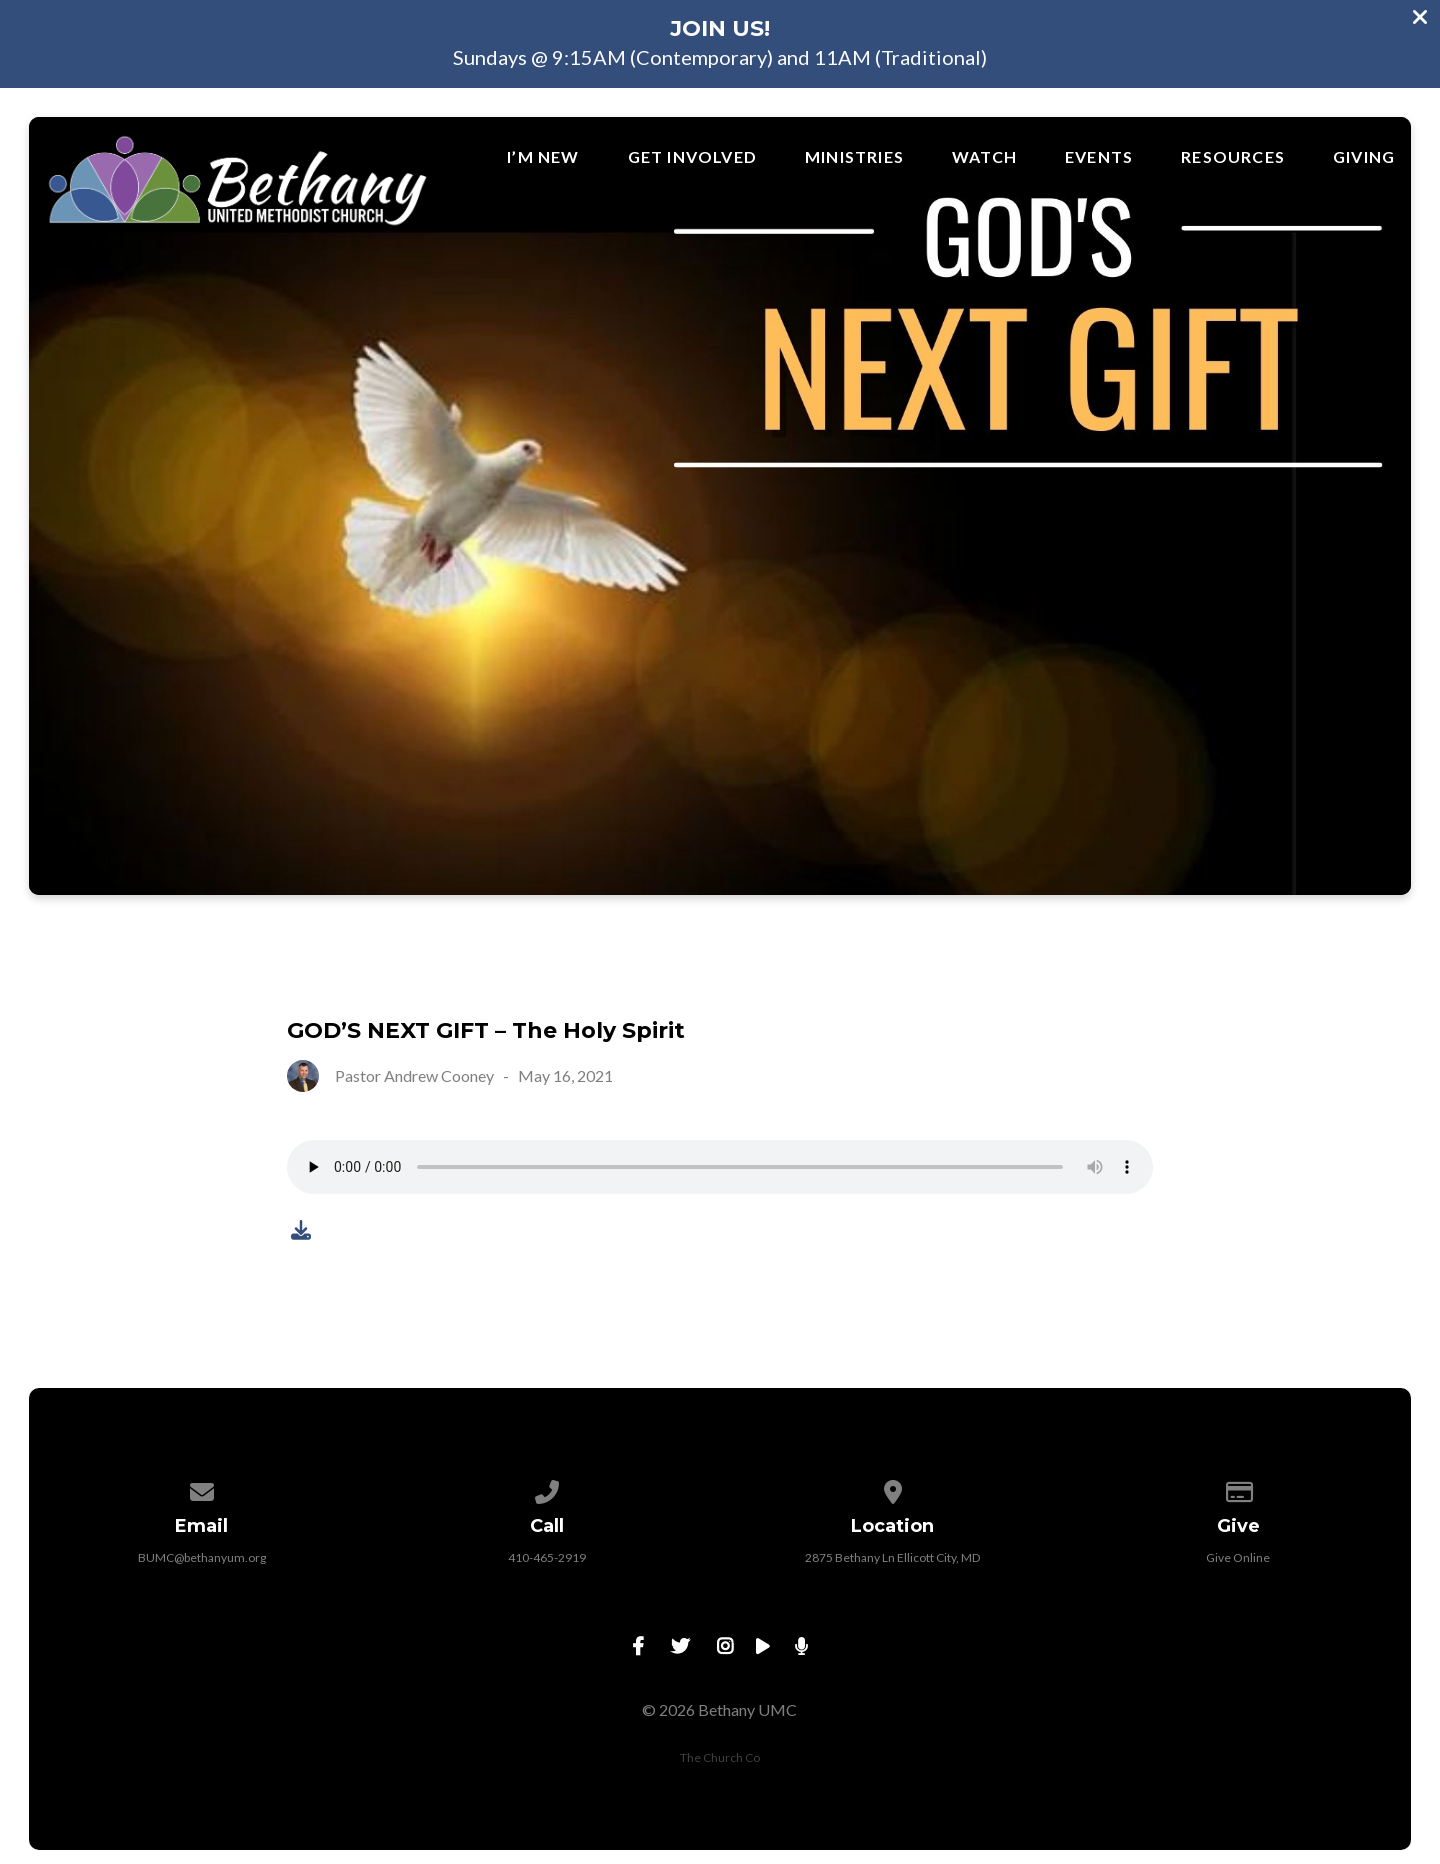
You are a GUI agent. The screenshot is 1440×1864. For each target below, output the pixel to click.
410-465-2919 (547, 1557)
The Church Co (720, 1757)
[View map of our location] (893, 1488)
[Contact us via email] (202, 1488)
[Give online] (1239, 1488)
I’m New (543, 157)
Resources (1233, 157)
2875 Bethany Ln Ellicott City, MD (892, 1557)
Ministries (854, 157)
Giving (1364, 157)
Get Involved (692, 157)
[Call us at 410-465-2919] (547, 1488)
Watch (984, 157)
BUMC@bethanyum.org (202, 1557)
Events (1099, 157)
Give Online (1238, 1557)
